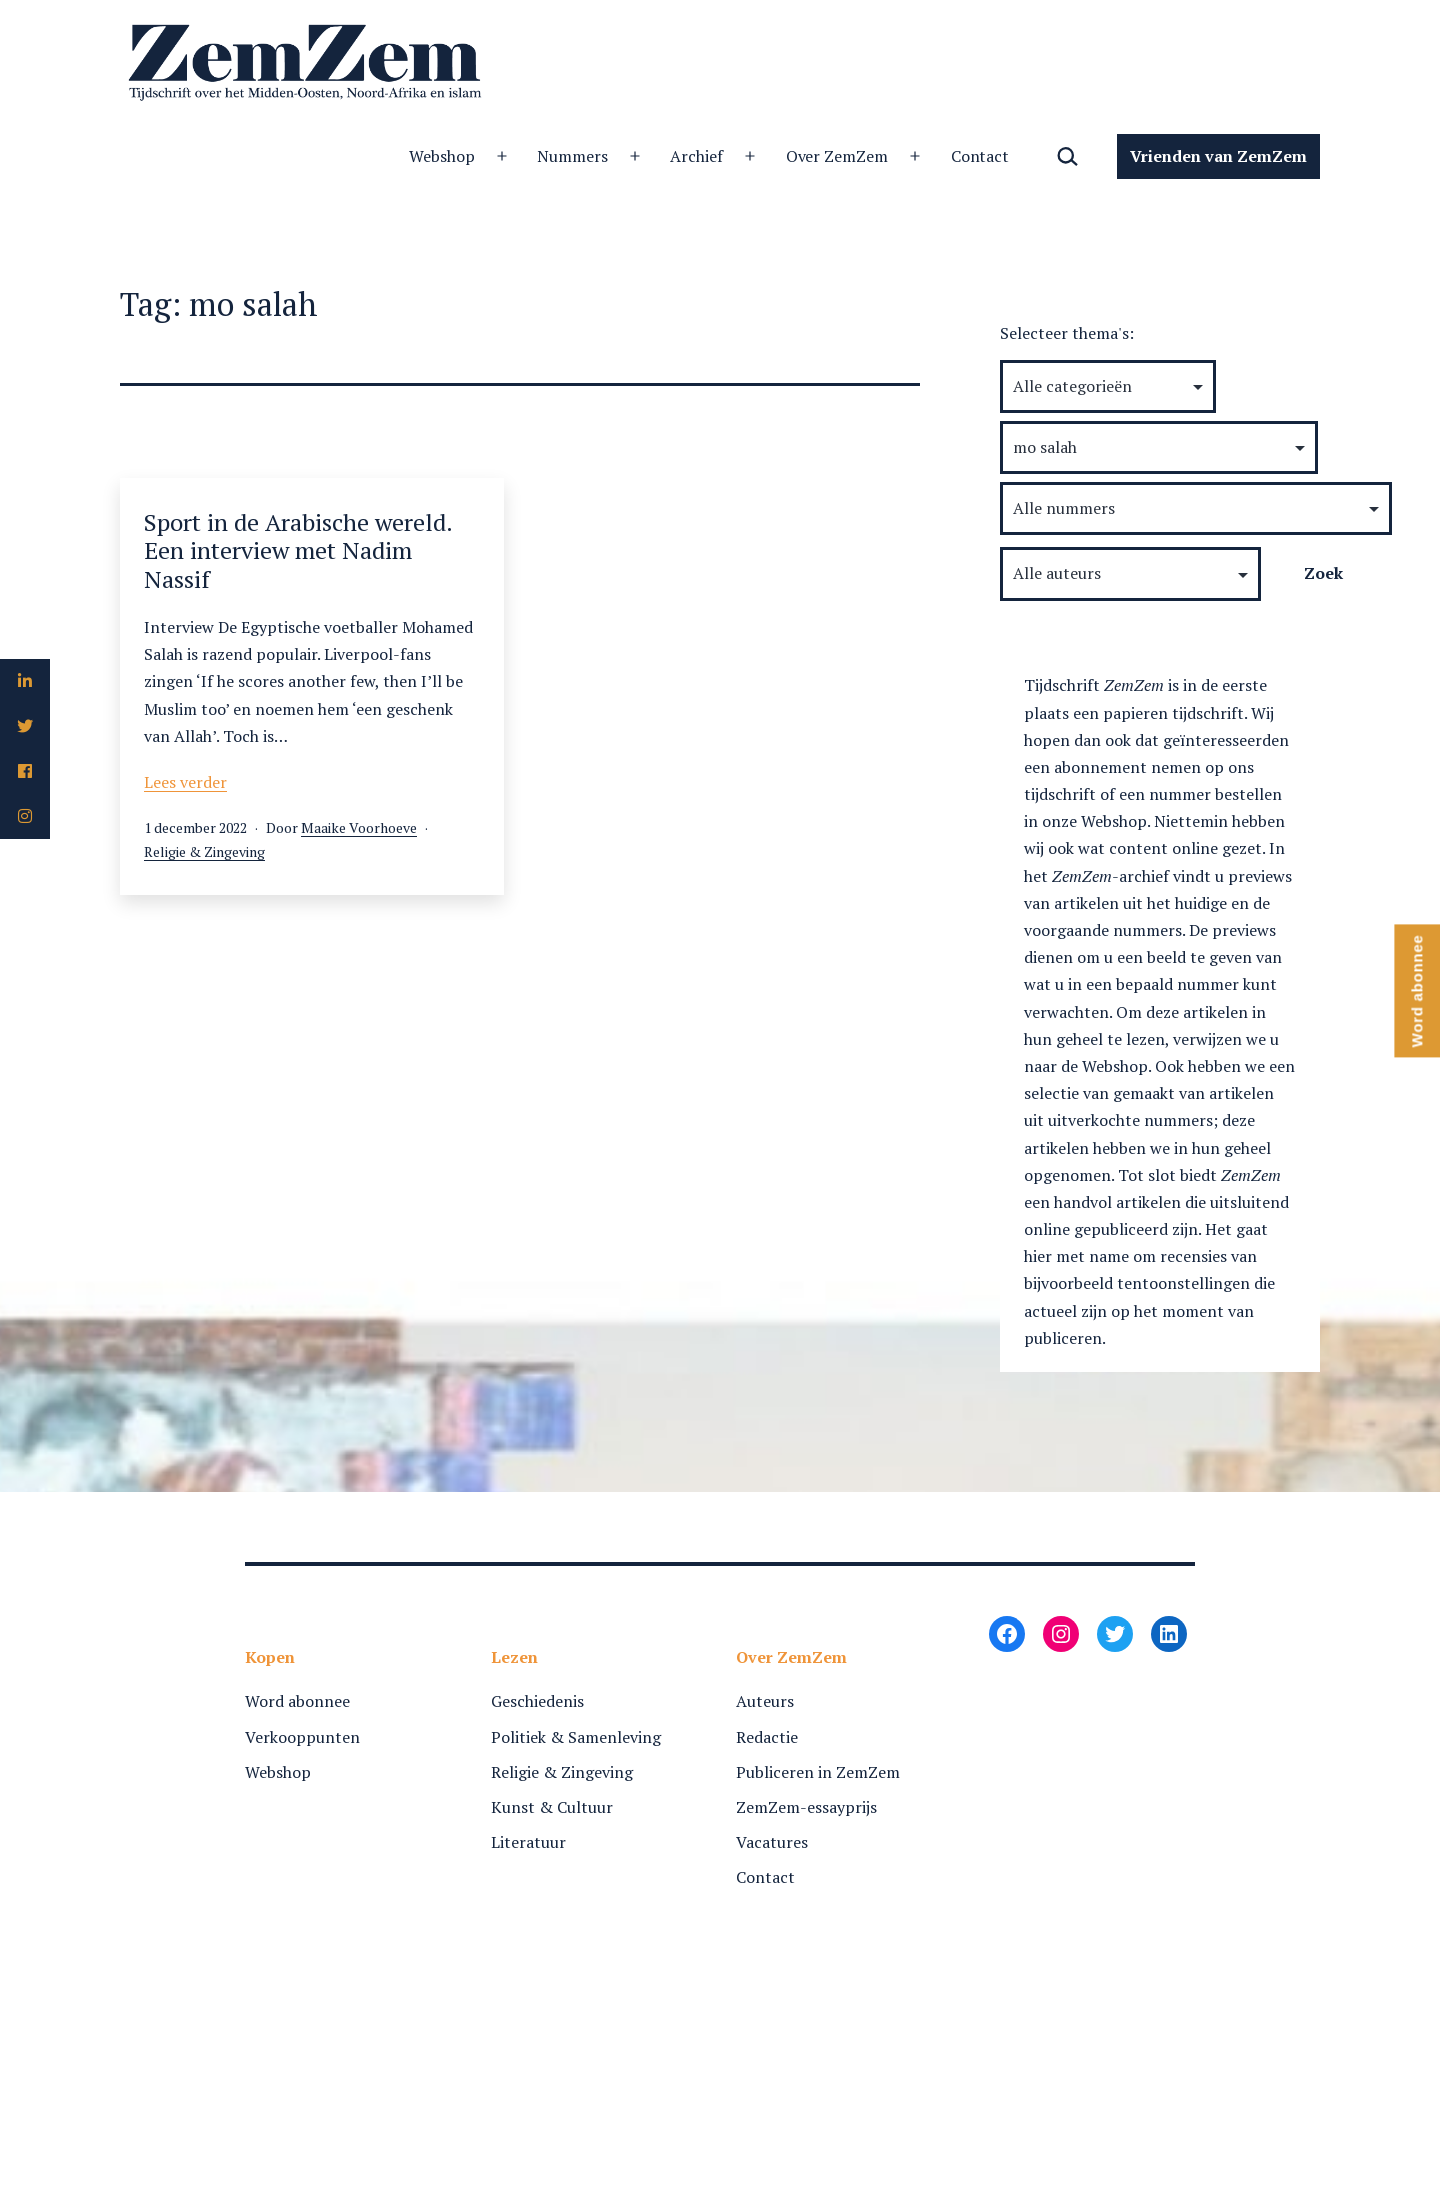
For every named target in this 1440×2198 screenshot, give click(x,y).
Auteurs (765, 1701)
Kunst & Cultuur (552, 1807)
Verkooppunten (302, 1737)
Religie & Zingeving (204, 851)
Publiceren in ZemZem (818, 1772)
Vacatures (772, 1842)
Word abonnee (297, 1701)
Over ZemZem (837, 156)
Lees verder (185, 782)
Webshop (442, 156)
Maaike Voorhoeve (359, 827)
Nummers (572, 156)
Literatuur (528, 1842)
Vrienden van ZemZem (1218, 156)
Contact (980, 156)
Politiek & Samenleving (576, 1737)
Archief (696, 156)
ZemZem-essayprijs (806, 1807)
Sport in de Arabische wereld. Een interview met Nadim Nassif (298, 551)
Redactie (767, 1737)
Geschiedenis (537, 1701)
